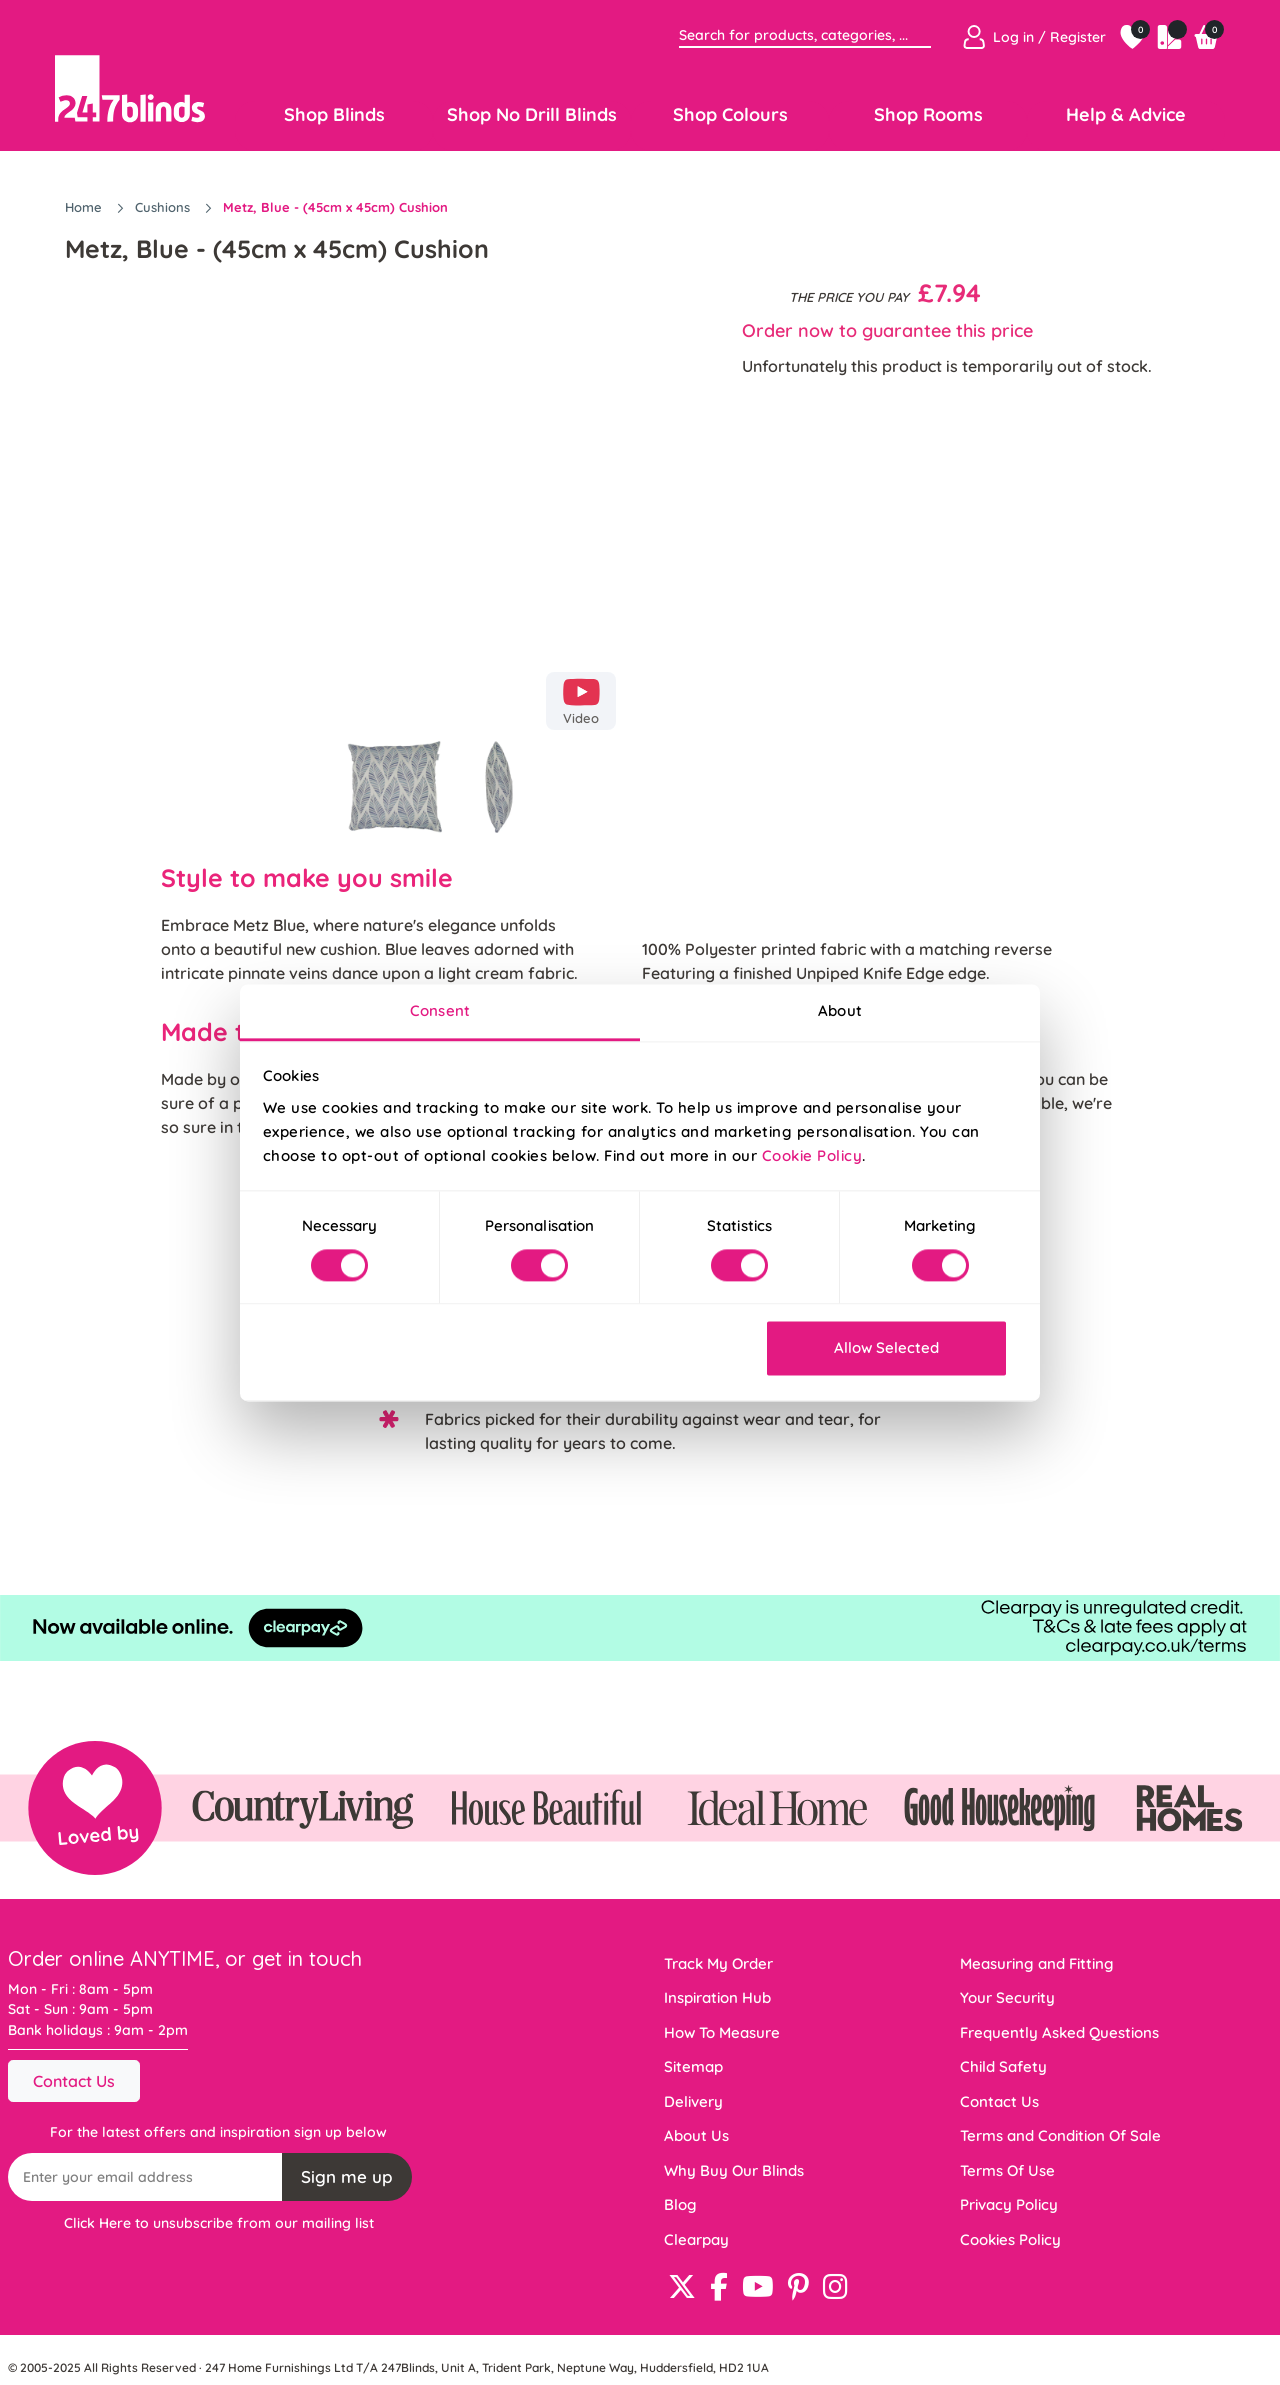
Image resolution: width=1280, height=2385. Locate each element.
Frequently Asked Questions (1059, 2032)
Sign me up (347, 2176)
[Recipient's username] (145, 2177)
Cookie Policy (812, 1155)
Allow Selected (886, 1348)
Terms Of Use (1007, 2170)
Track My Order (718, 1963)
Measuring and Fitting (1037, 1963)
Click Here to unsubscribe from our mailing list (219, 2223)
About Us (696, 2135)
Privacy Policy (1009, 2204)
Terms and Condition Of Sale (1060, 2135)
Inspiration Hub (717, 1997)
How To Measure (722, 2032)
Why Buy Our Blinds (734, 2170)
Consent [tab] (440, 1010)
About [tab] (840, 1010)
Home (85, 207)
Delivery (693, 2101)
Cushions (164, 207)
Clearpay (696, 2239)
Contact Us (74, 2081)
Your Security (1007, 1997)
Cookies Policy (1010, 2239)
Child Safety (1003, 2066)
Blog (680, 2204)
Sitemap (693, 2066)
